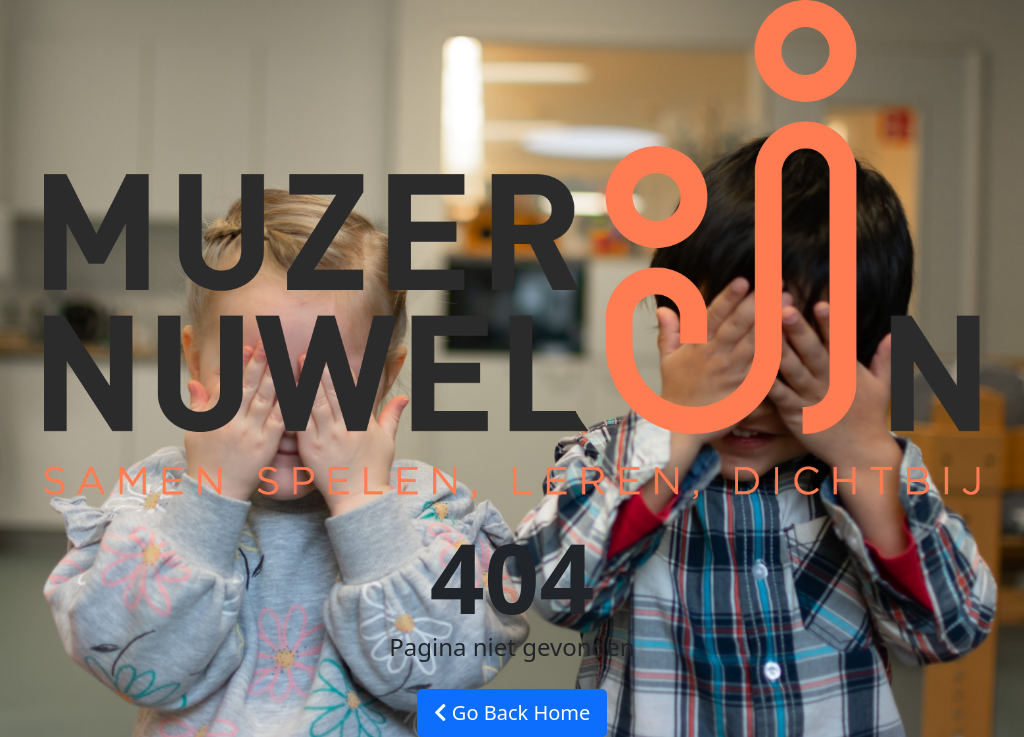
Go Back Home (512, 712)
